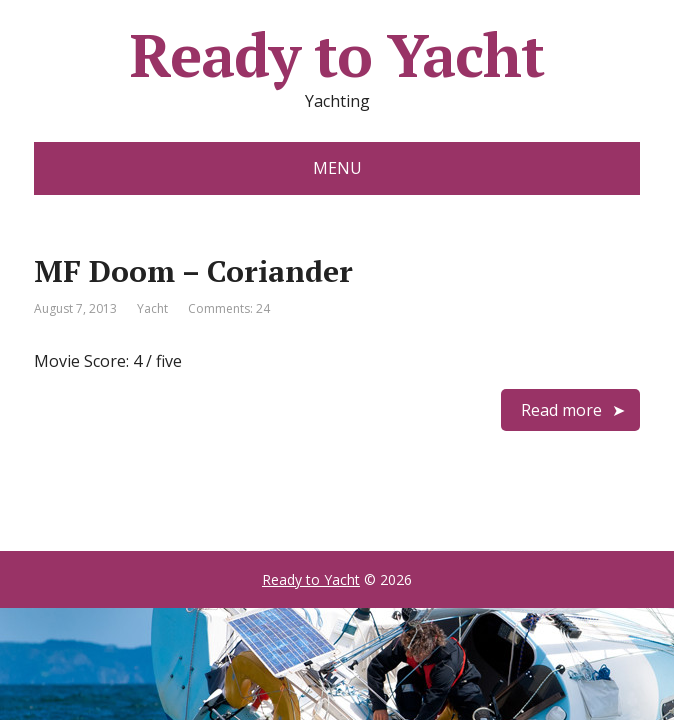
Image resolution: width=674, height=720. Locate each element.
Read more (561, 410)
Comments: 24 (229, 308)
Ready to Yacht (336, 55)
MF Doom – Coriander (193, 271)
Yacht (152, 308)
